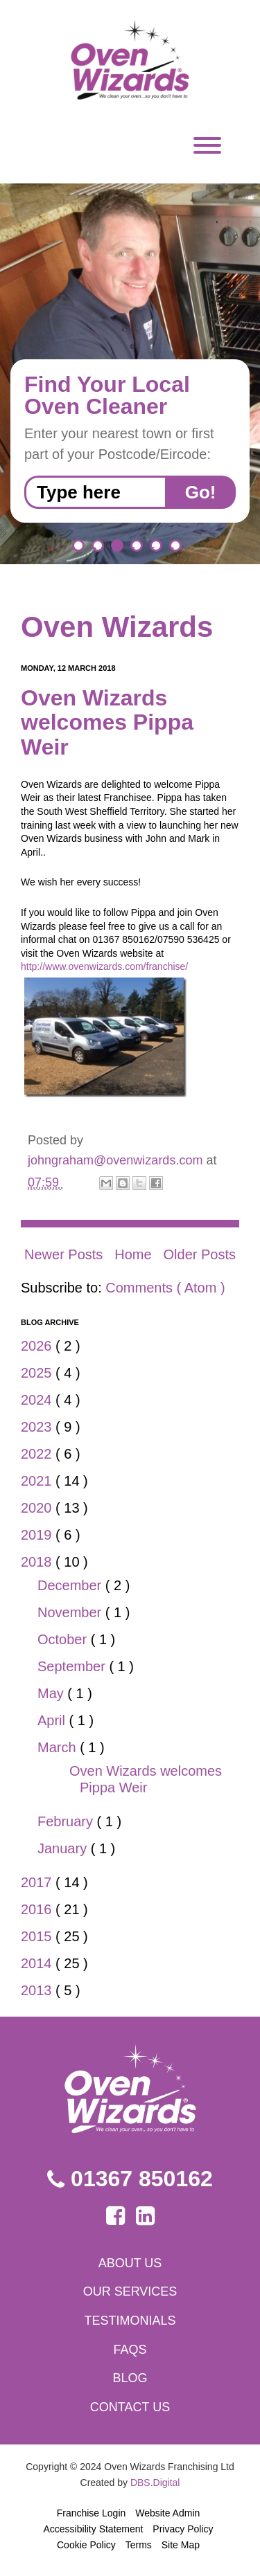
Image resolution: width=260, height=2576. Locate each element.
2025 (38, 1372)
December (71, 1585)
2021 (38, 1480)
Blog (129, 2378)
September (73, 1666)
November (71, 1612)
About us (130, 2263)
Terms (138, 2544)
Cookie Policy (86, 2544)
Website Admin (167, 2513)
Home (132, 1254)
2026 (38, 1345)
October (64, 1639)
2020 (38, 1507)
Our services (130, 2291)
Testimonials (129, 2320)
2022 (38, 1453)
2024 (38, 1399)
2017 (38, 1882)
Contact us (130, 2407)
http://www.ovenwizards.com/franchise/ (104, 966)
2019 (38, 1534)
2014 (38, 1963)
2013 (38, 1990)
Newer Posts (63, 1254)
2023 (38, 1426)
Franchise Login (91, 2513)
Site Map (181, 2544)
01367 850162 (130, 2178)
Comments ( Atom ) (165, 1287)
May (52, 1693)
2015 (38, 1936)
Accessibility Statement (94, 2528)
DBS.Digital (155, 2482)
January (64, 1848)
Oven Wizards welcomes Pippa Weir (107, 722)
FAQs (129, 2350)
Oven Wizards (117, 627)
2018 (38, 1561)
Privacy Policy (183, 2528)
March (58, 1747)
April (53, 1720)
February (67, 1821)
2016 (38, 1909)
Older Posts (200, 1254)
